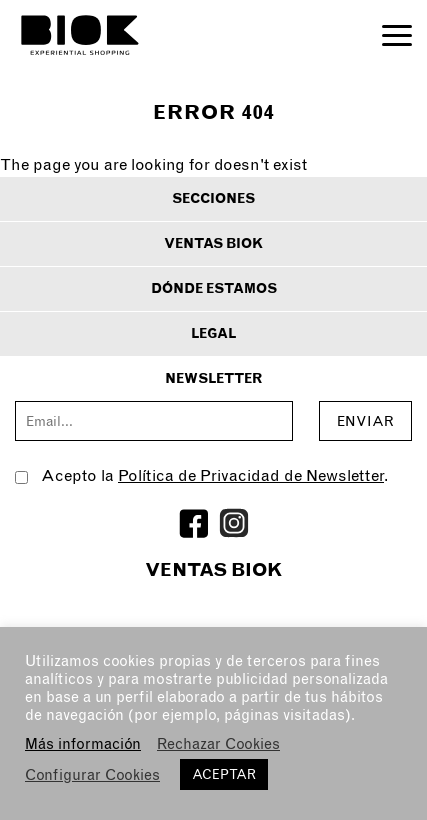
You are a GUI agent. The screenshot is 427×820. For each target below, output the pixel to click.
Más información (83, 744)
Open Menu (397, 35)
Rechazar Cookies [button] (218, 744)
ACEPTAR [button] (224, 774)
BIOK (80, 35)
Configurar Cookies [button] (92, 775)
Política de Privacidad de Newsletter (251, 475)
